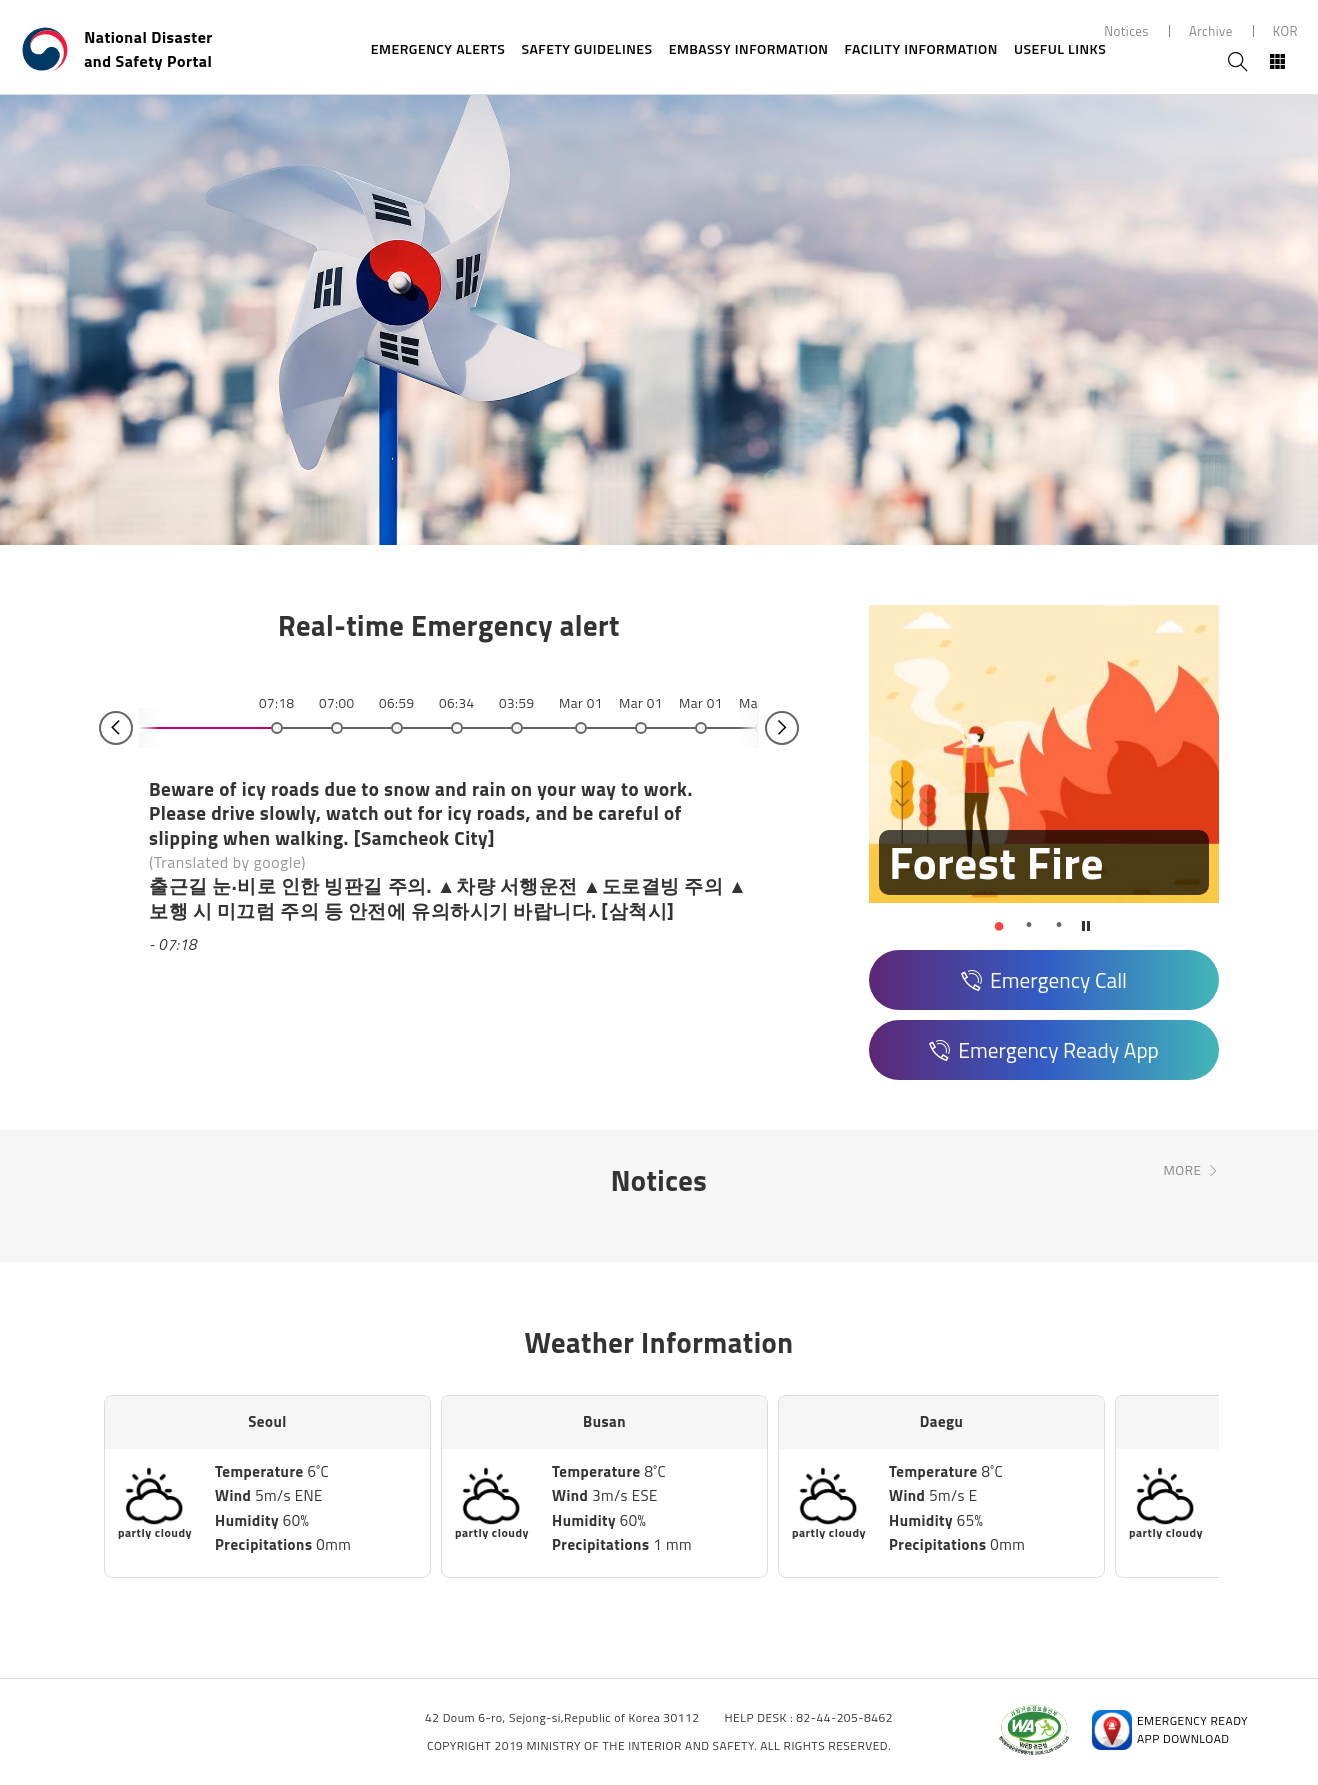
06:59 (397, 703)
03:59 (517, 703)
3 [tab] (1059, 925)
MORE (1182, 1170)
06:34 (457, 703)
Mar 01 (581, 703)
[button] (999, 925)
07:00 (337, 703)
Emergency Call (1058, 980)
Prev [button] (116, 728)
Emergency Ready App (1058, 1050)
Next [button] (782, 728)
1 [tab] (999, 925)
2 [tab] (1029, 925)
